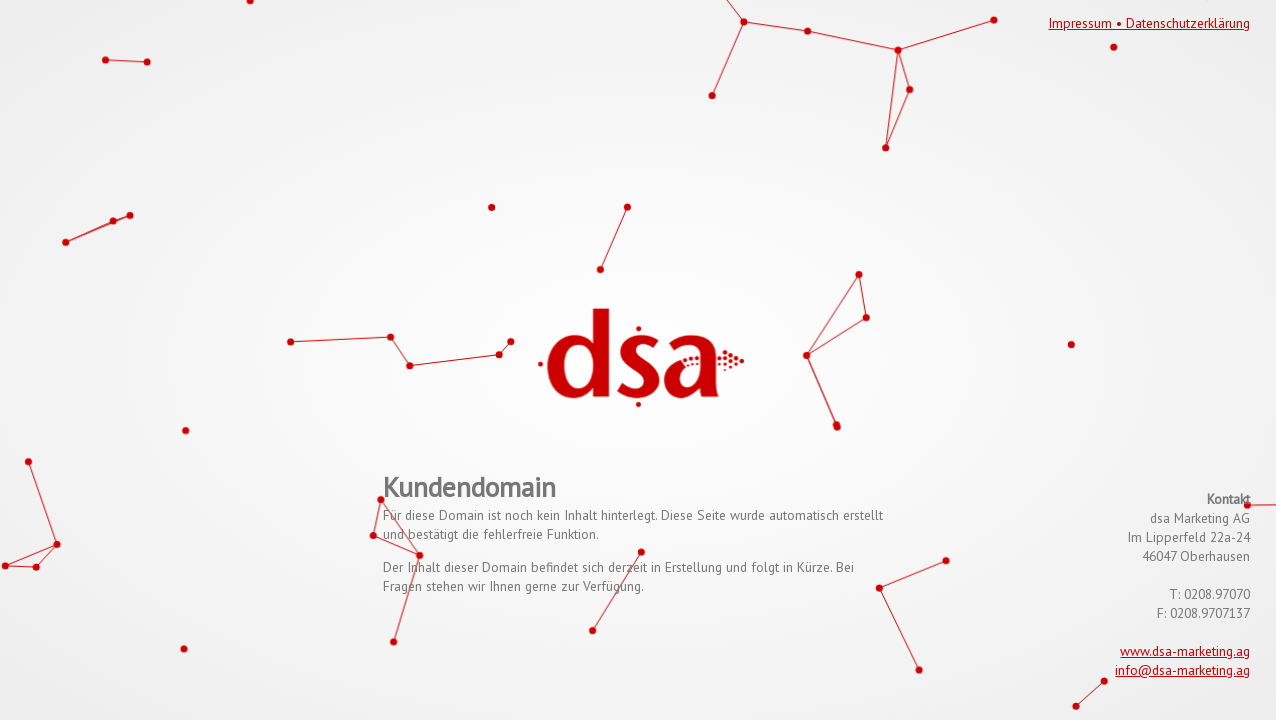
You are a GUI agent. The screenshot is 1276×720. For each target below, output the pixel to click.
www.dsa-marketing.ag (1185, 651)
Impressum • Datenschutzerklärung (1149, 23)
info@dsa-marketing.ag (1182, 670)
